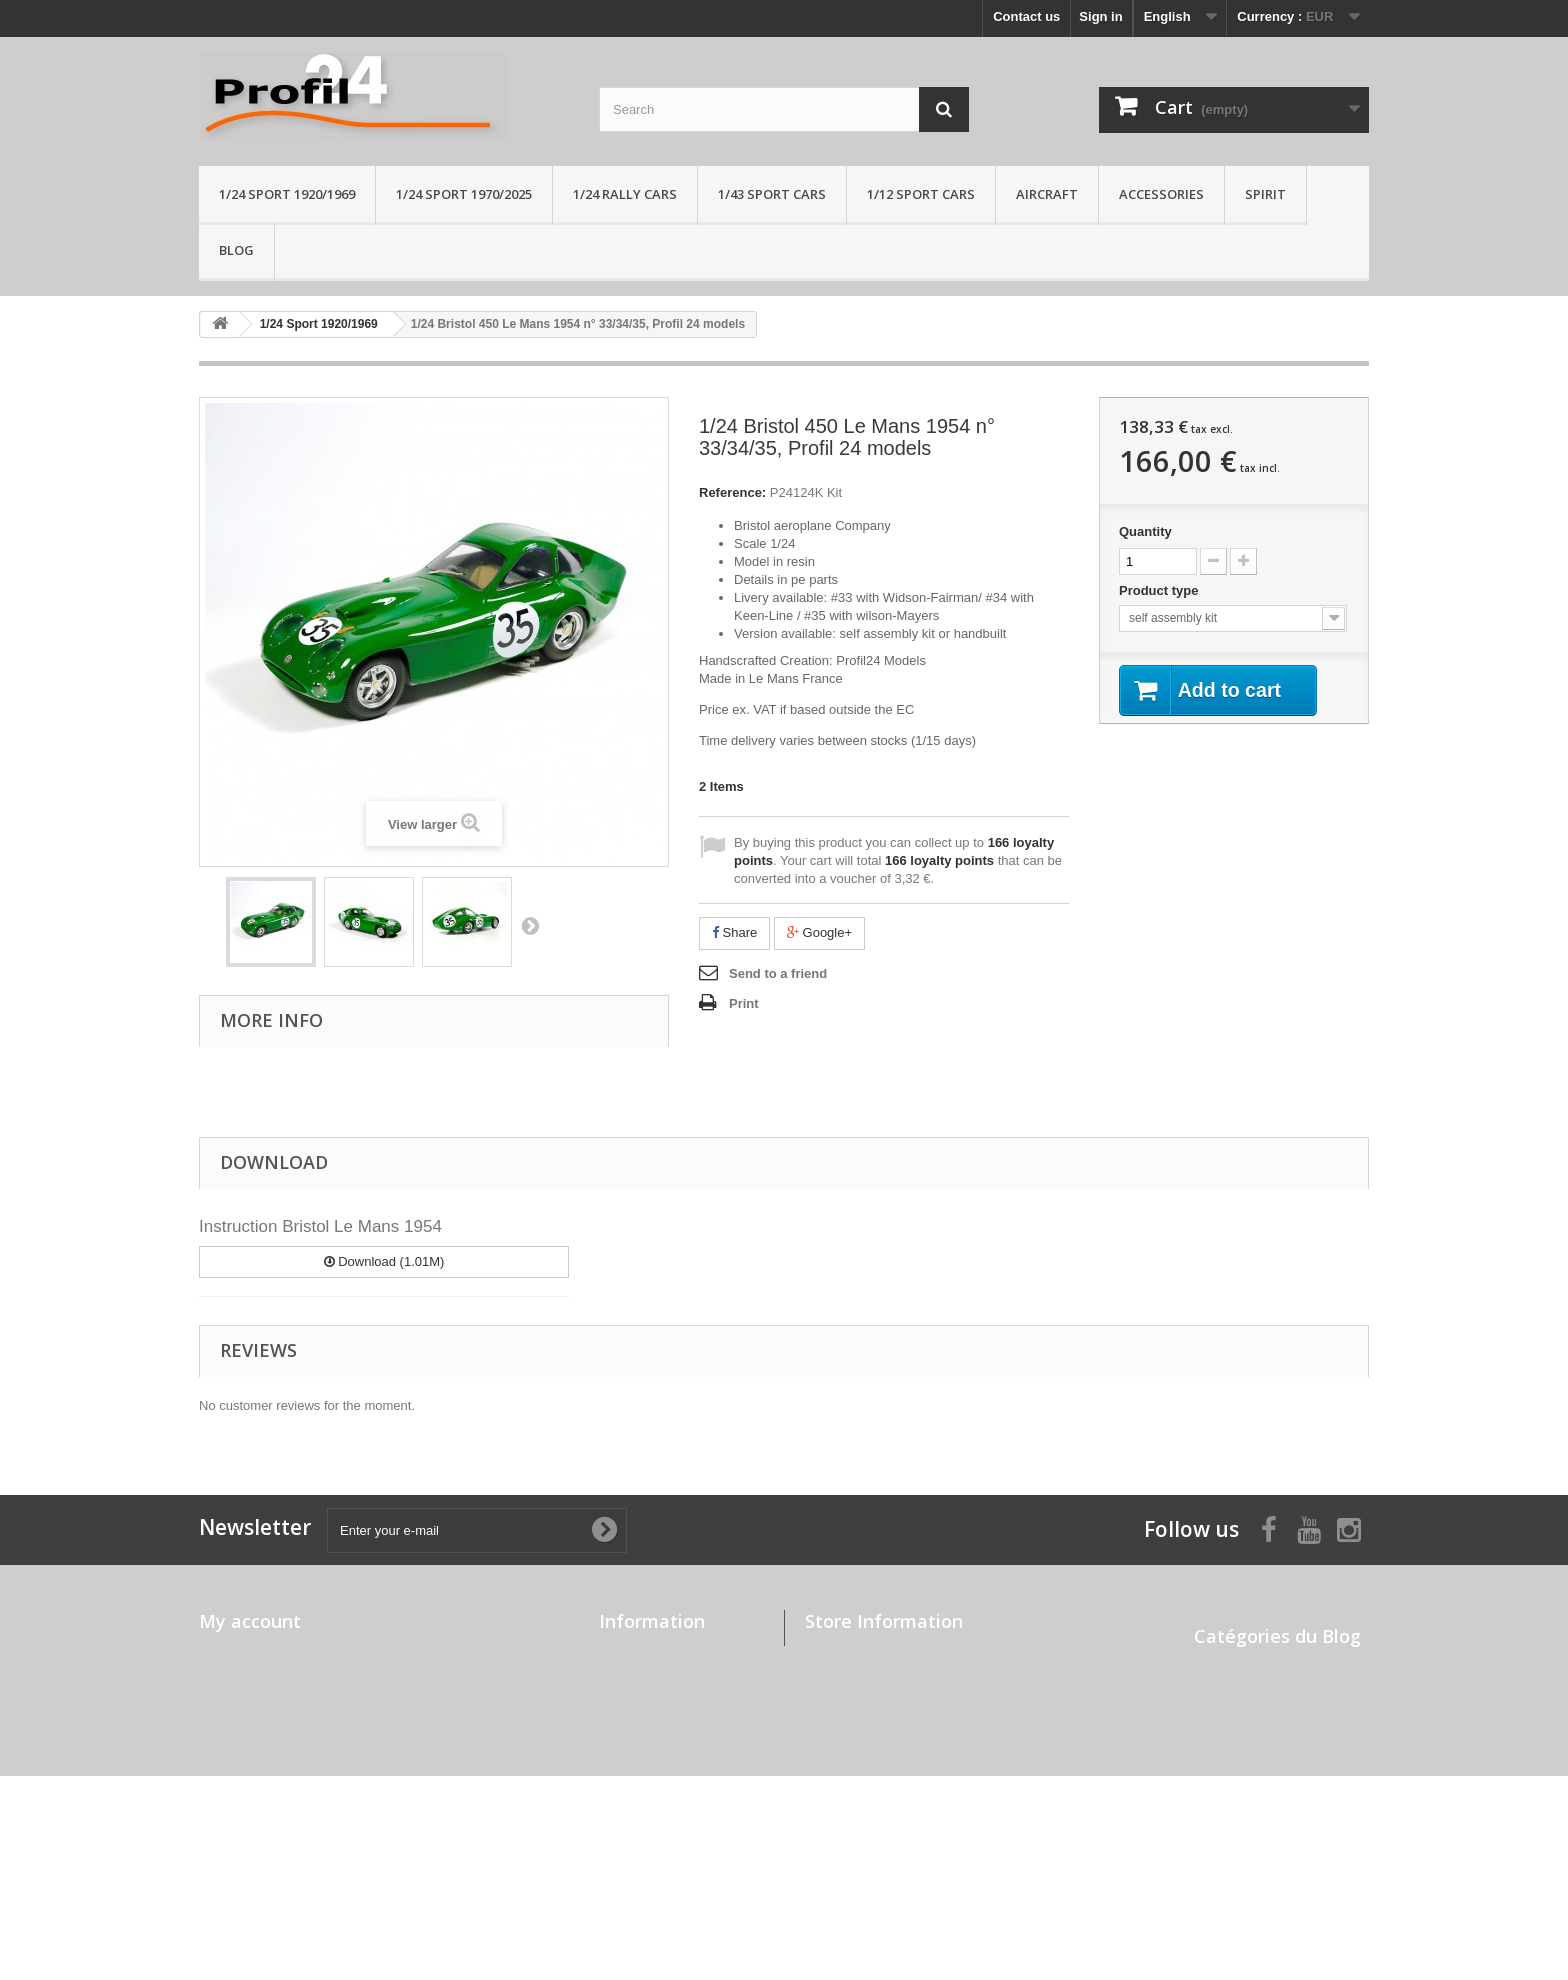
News (1211, 1694)
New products (642, 1679)
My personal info (250, 1731)
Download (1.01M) (384, 1261)
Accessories (1161, 194)
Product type (1160, 590)
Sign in (1100, 16)
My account (250, 1621)
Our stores (632, 1705)
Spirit (1265, 194)
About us (627, 1757)
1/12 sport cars (921, 194)
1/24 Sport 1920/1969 (287, 194)
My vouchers (238, 1757)
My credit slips (244, 1679)
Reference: (732, 492)
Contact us (1026, 16)
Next (530, 925)
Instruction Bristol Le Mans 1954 (320, 1226)
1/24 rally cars (625, 194)
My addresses (242, 1705)
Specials (625, 1653)
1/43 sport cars (772, 194)
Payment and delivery (666, 1783)
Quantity (1145, 531)
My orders (230, 1653)
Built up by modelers (1258, 1668)
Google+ (819, 932)
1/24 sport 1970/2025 (464, 194)
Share (734, 932)
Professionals (641, 1853)
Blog (236, 250)
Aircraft (1047, 194)
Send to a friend (778, 973)
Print (744, 1003)
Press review (1234, 1720)
